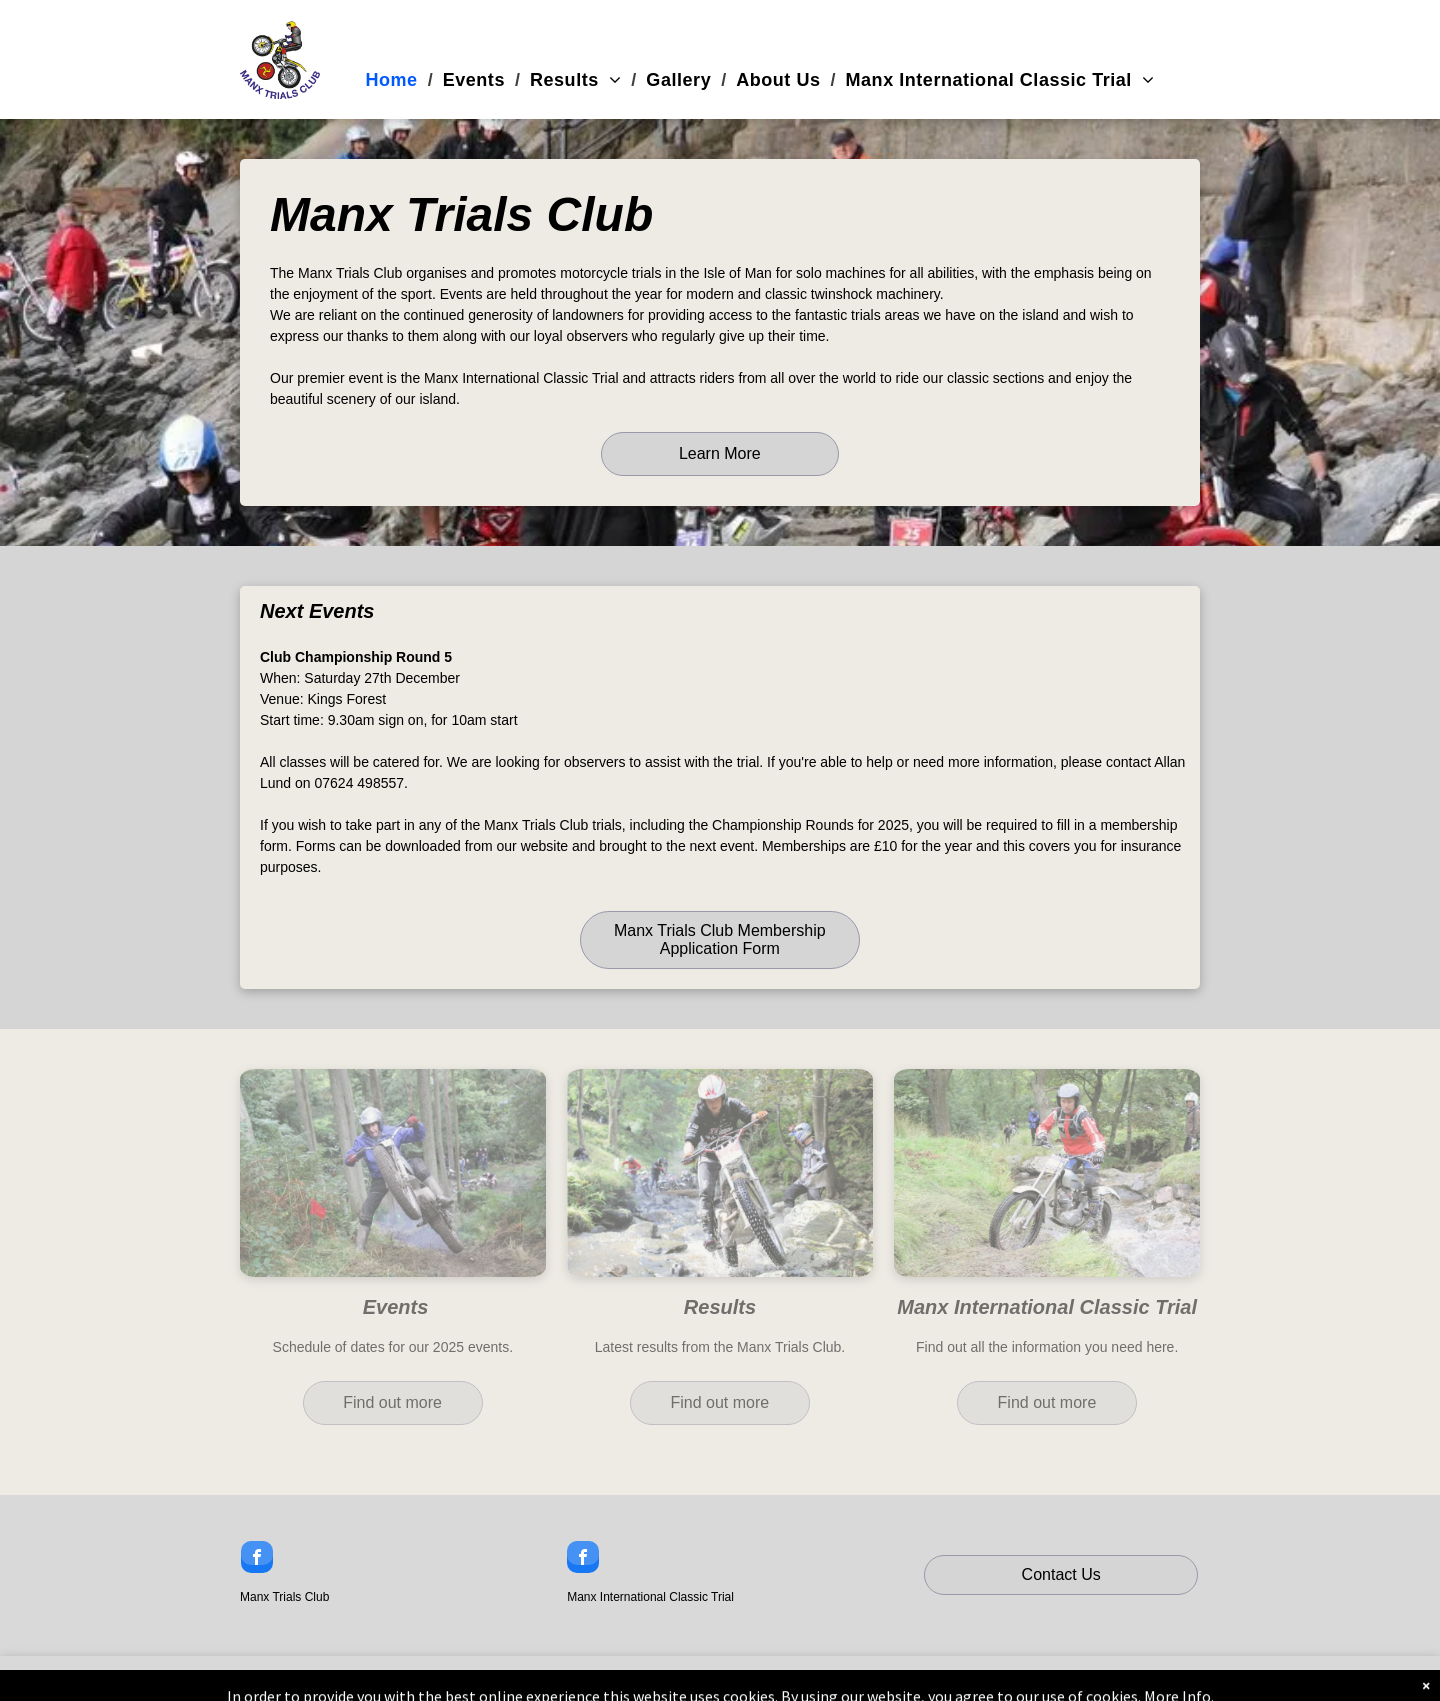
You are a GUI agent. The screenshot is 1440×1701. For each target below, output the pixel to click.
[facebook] (257, 1559)
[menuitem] (394, 80)
